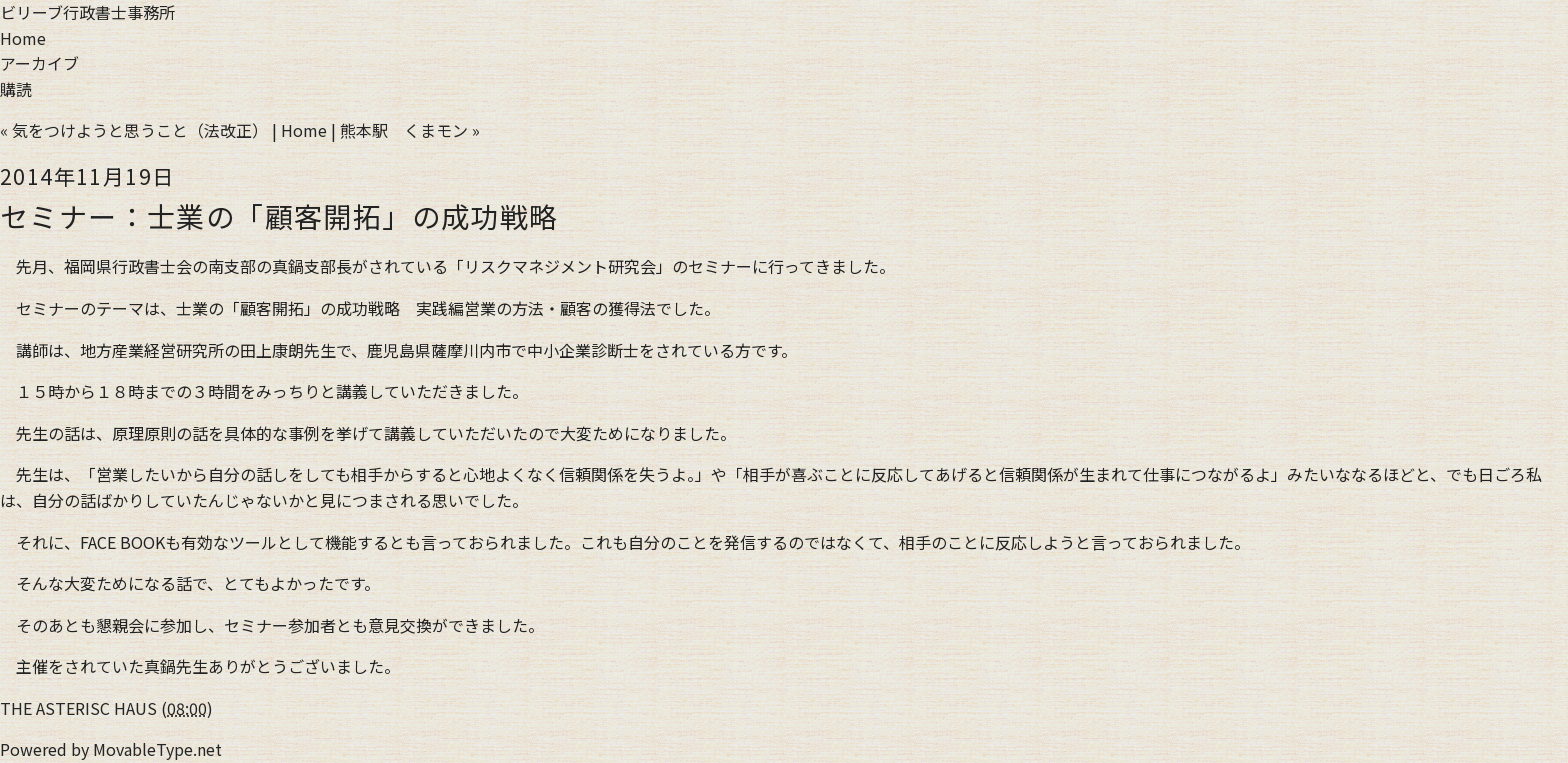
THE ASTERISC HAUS (78, 708)
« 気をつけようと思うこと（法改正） (134, 130)
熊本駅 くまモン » (410, 130)
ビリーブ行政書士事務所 (87, 12)
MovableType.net (157, 749)
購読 (16, 89)
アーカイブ (39, 63)
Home (23, 38)
